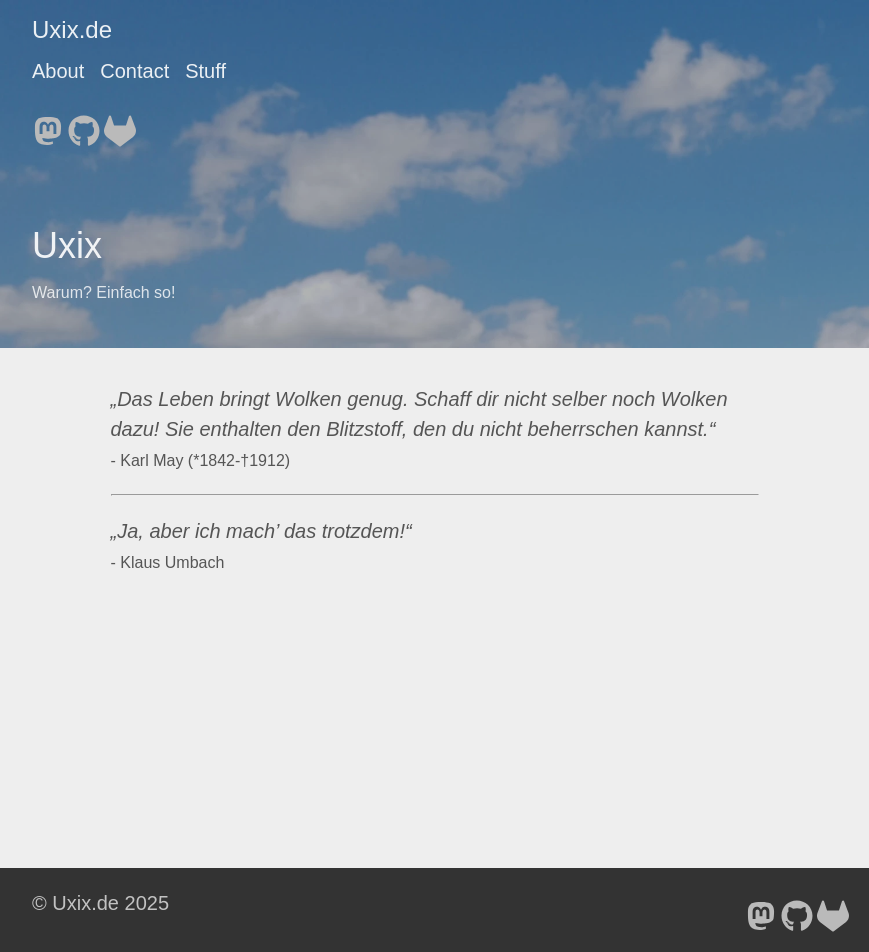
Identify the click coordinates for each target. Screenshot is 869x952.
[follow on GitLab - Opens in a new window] (120, 125)
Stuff (205, 71)
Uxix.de (72, 29)
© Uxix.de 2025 (100, 903)
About (58, 71)
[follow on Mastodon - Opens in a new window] (48, 125)
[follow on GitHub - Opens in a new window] (84, 125)
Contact (134, 71)
